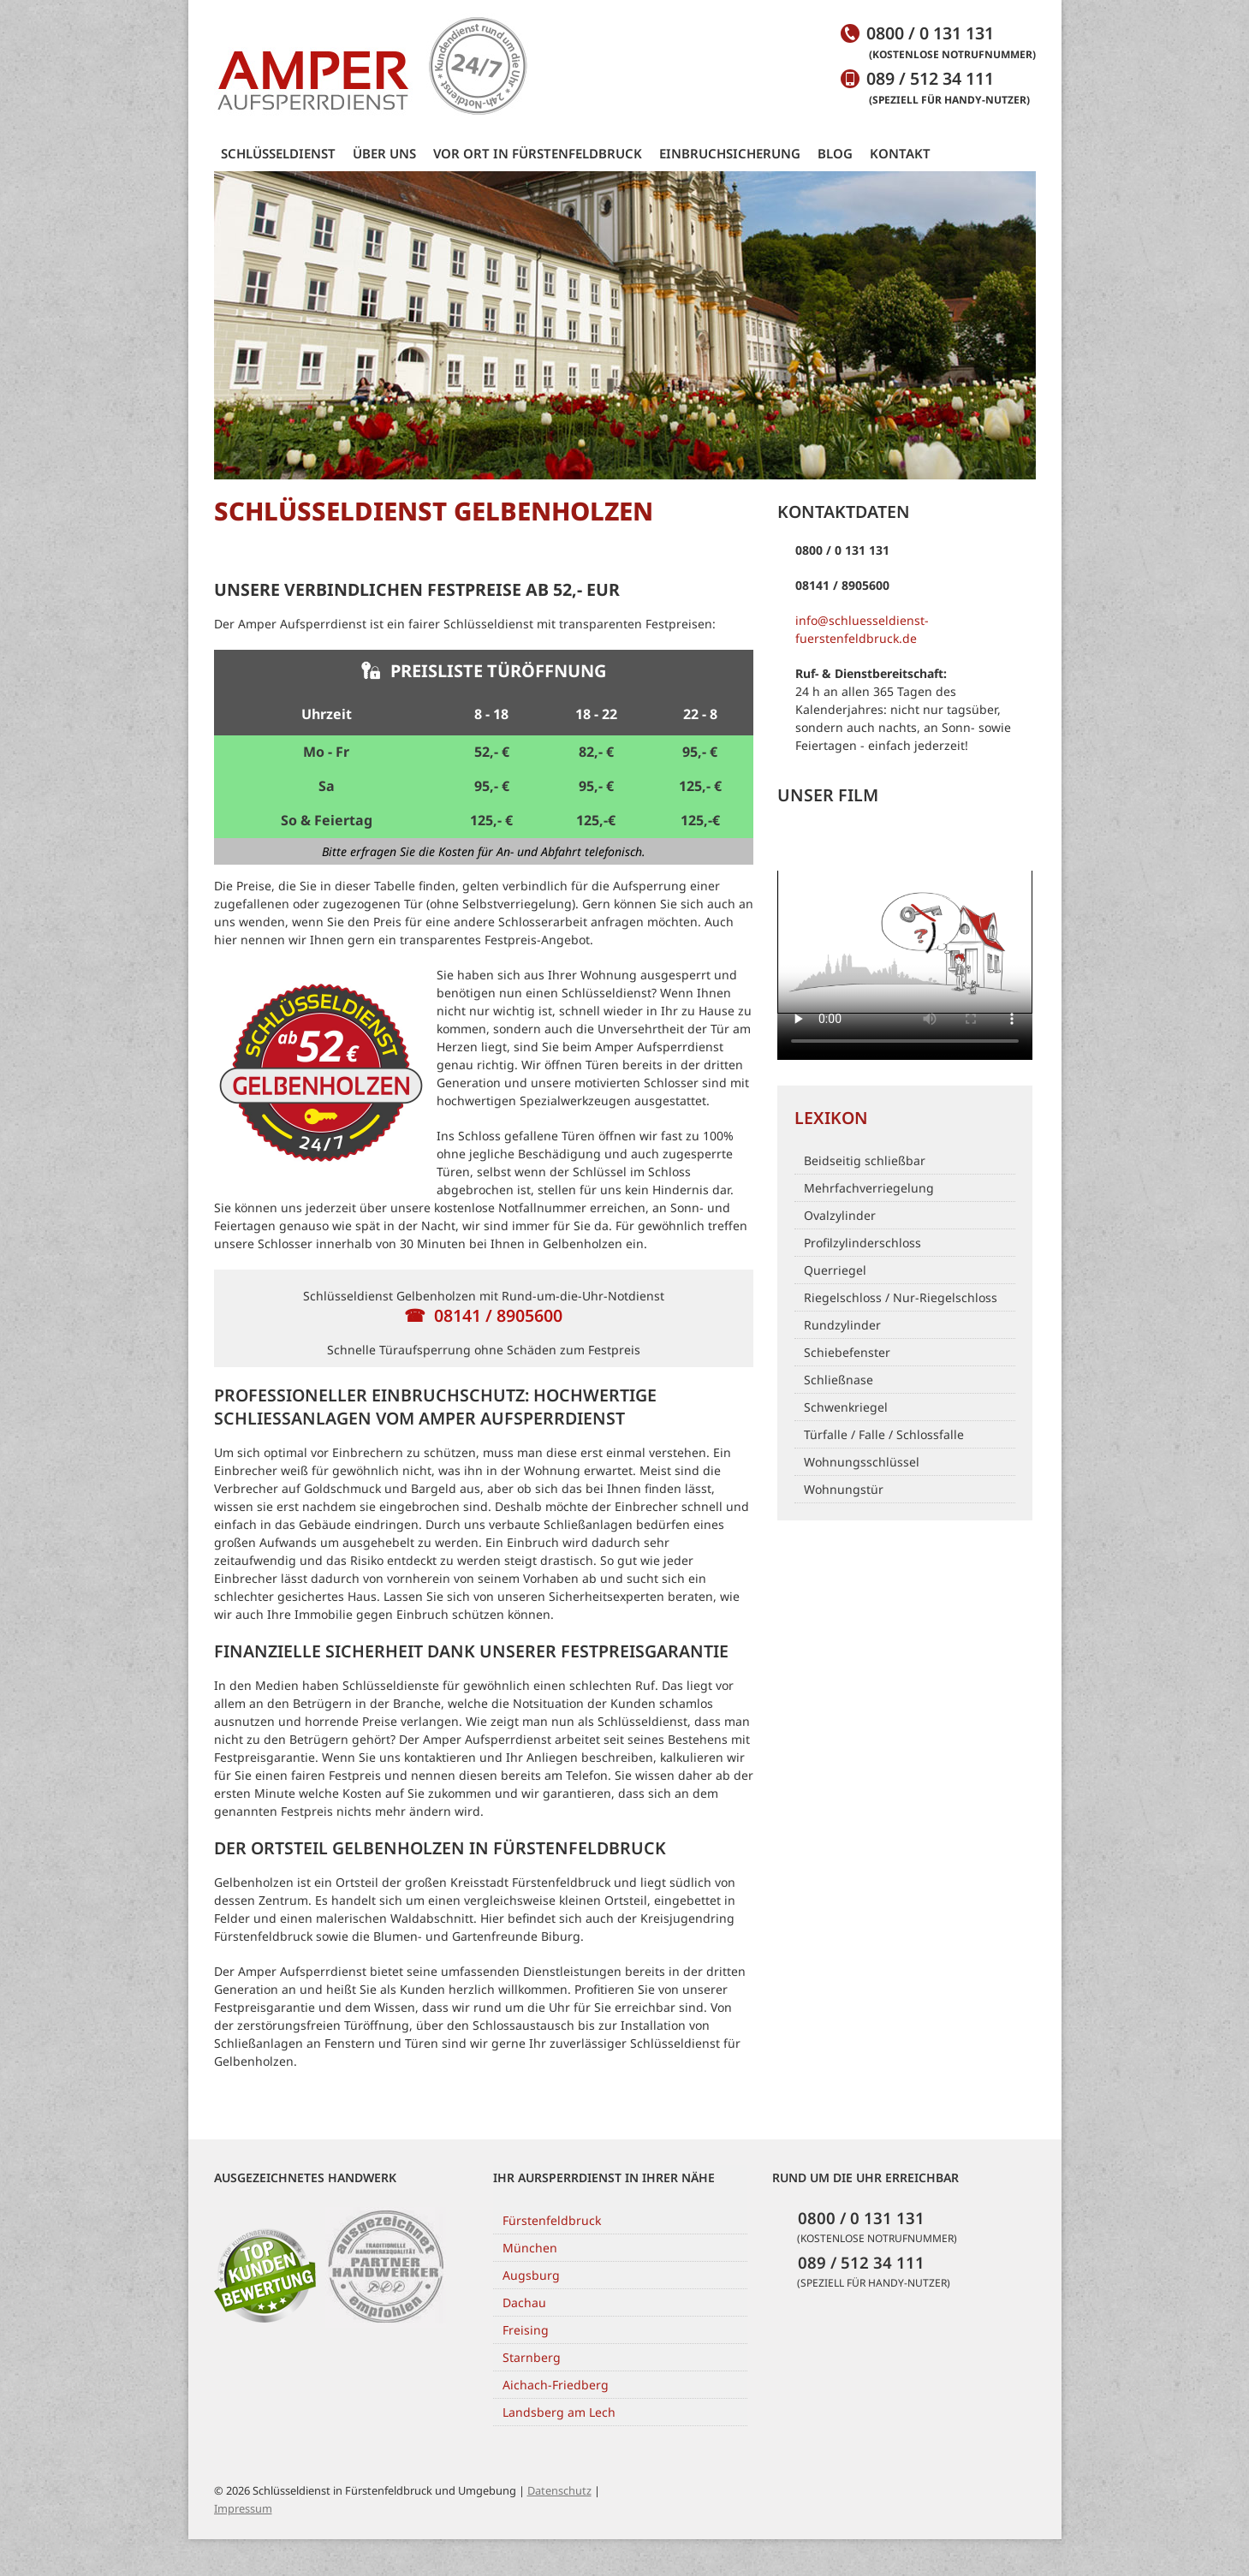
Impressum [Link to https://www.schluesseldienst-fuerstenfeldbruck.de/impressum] (243, 2508)
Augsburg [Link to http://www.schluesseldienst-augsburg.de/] (531, 2275)
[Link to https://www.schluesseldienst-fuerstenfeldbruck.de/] (372, 66)
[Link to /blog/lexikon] (904, 1116)
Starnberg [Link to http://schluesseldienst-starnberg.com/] (532, 2357)
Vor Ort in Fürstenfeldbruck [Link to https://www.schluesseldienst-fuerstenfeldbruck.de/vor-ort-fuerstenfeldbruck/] (537, 153)
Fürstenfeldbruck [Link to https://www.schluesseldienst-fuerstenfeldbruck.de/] (552, 2220)
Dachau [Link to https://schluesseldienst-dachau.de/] (524, 2302)
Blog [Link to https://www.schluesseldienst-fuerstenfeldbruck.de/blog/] (835, 153)
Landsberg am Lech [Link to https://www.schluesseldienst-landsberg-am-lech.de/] (559, 2412)
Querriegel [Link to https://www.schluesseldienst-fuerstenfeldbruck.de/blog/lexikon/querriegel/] (835, 1270)
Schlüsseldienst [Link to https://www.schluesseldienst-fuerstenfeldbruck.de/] (278, 153)
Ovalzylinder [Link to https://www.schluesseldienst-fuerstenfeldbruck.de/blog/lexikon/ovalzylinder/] (840, 1215)
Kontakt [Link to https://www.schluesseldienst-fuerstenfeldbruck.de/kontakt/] (900, 153)
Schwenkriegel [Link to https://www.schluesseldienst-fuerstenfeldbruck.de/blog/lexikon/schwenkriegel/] (846, 1407)
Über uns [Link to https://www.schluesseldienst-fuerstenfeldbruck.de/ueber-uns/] (384, 153)
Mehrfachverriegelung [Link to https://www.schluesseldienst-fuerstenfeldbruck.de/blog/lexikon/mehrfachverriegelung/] (869, 1188)
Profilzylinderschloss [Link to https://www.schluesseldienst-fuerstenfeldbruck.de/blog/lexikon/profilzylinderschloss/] (862, 1242)
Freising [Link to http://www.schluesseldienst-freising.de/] (526, 2330)
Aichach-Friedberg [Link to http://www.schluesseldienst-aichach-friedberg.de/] (556, 2385)
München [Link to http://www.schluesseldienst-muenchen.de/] (530, 2248)
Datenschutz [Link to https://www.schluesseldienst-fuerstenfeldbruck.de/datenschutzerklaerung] (559, 2490)
